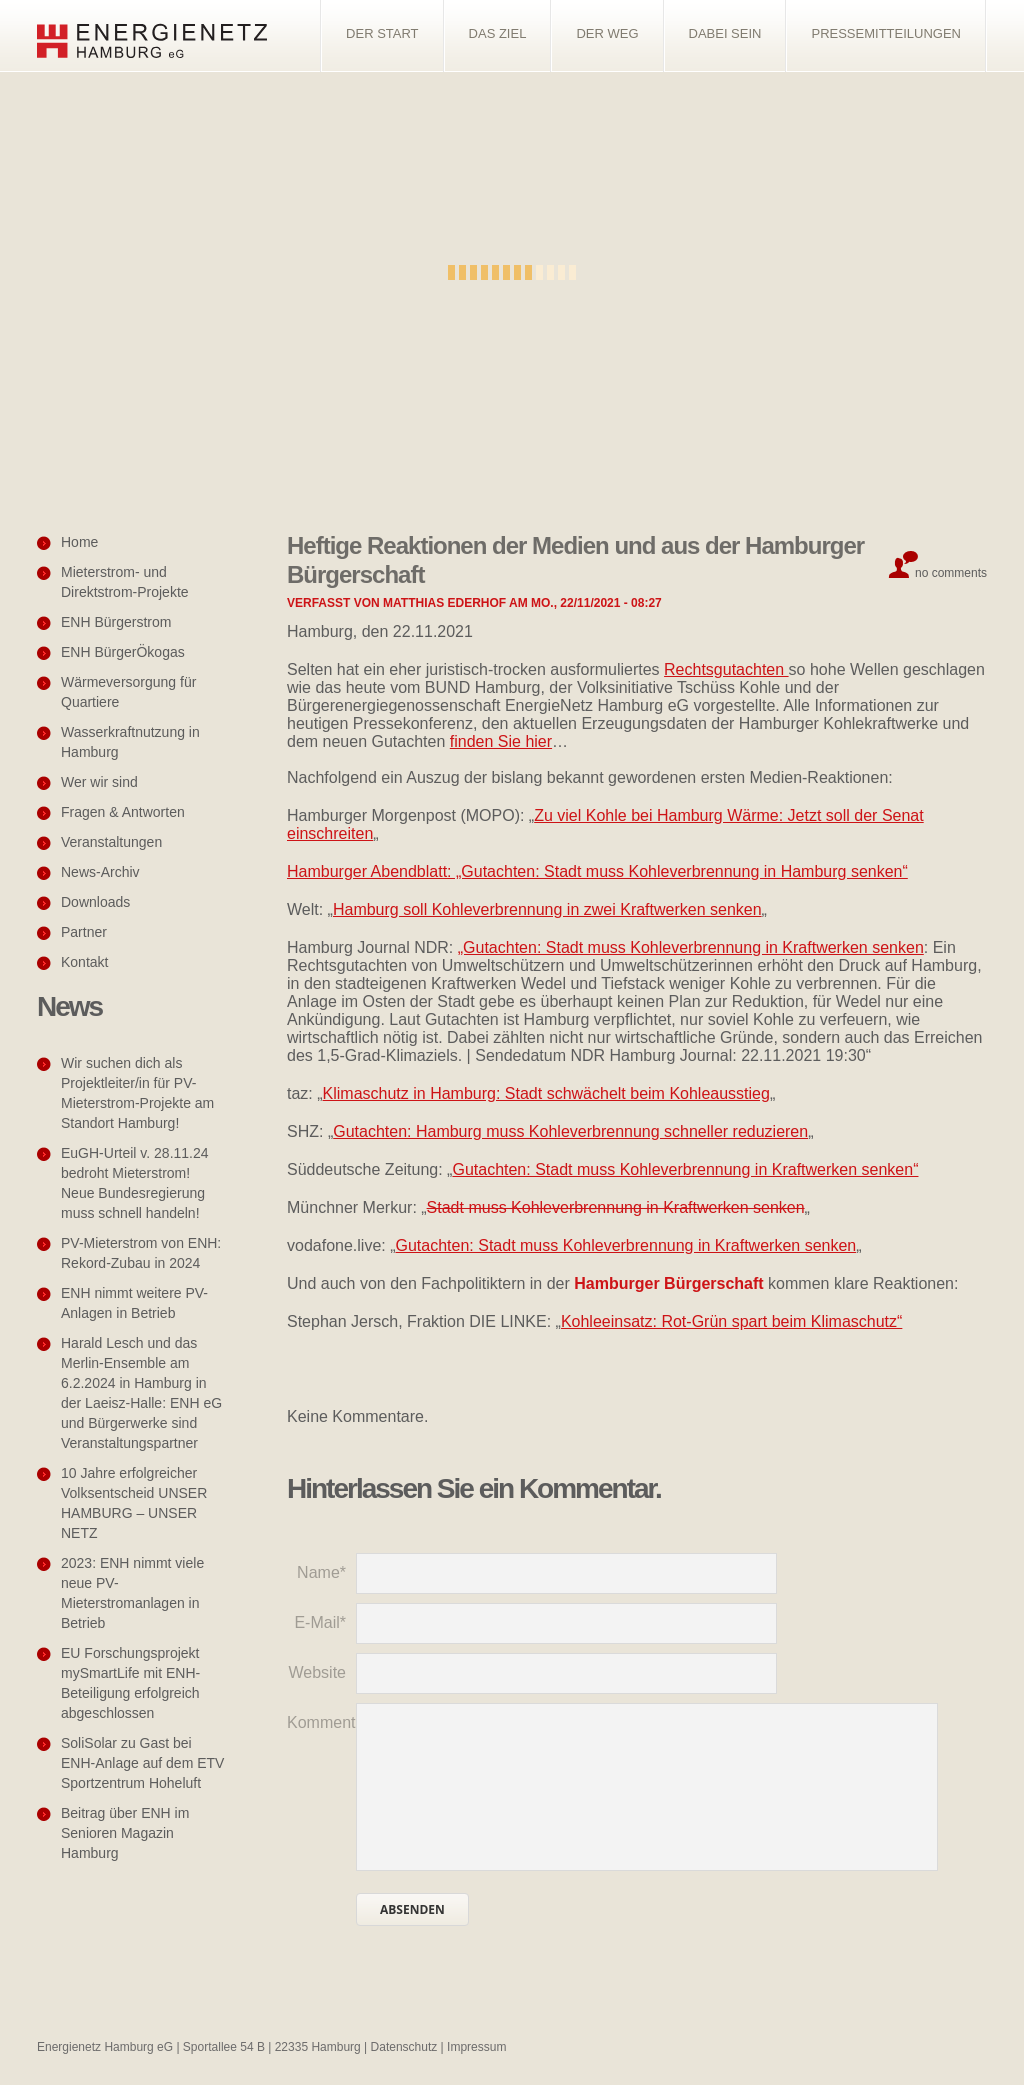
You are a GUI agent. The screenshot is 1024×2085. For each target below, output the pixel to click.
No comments (951, 573)
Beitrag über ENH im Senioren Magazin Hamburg (125, 1833)
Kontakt (84, 962)
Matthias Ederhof (444, 603)
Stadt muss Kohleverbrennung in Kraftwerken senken (616, 1207)
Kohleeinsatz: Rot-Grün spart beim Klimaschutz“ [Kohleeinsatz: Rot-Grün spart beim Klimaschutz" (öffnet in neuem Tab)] (731, 1321)
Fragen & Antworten (123, 812)
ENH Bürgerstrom (116, 622)
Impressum (476, 2047)
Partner (84, 932)
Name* (321, 1572)
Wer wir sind (99, 782)
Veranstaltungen (111, 842)
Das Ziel (498, 33)
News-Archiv (100, 872)
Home (79, 542)
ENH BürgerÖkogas (123, 652)
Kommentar (321, 1722)
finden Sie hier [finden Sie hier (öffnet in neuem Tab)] (501, 741)
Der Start (382, 33)
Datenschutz (404, 2047)
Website (317, 1672)
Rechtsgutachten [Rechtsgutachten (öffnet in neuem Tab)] (726, 669)
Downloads (95, 902)
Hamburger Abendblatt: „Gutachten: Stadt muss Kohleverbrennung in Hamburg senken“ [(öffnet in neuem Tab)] (597, 871)
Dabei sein (725, 33)
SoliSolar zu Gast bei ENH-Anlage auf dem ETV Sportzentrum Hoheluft (142, 1763)
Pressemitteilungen (886, 33)
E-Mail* (320, 1622)
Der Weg (607, 33)
